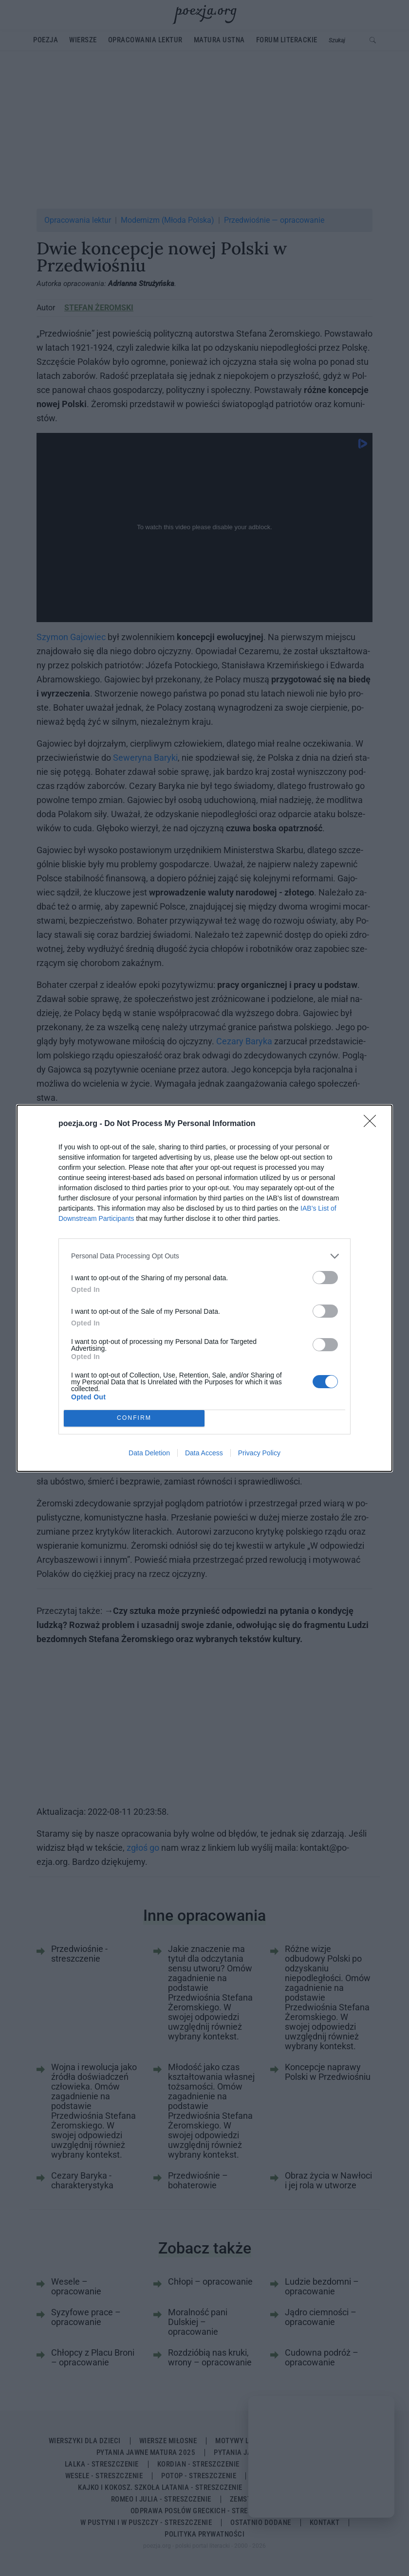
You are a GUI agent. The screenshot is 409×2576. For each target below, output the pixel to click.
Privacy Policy (259, 1453)
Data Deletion (149, 1453)
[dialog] (204, 1288)
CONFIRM (134, 1417)
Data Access (204, 1453)
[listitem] (204, 1256)
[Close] (373, 1123)
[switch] (325, 1277)
